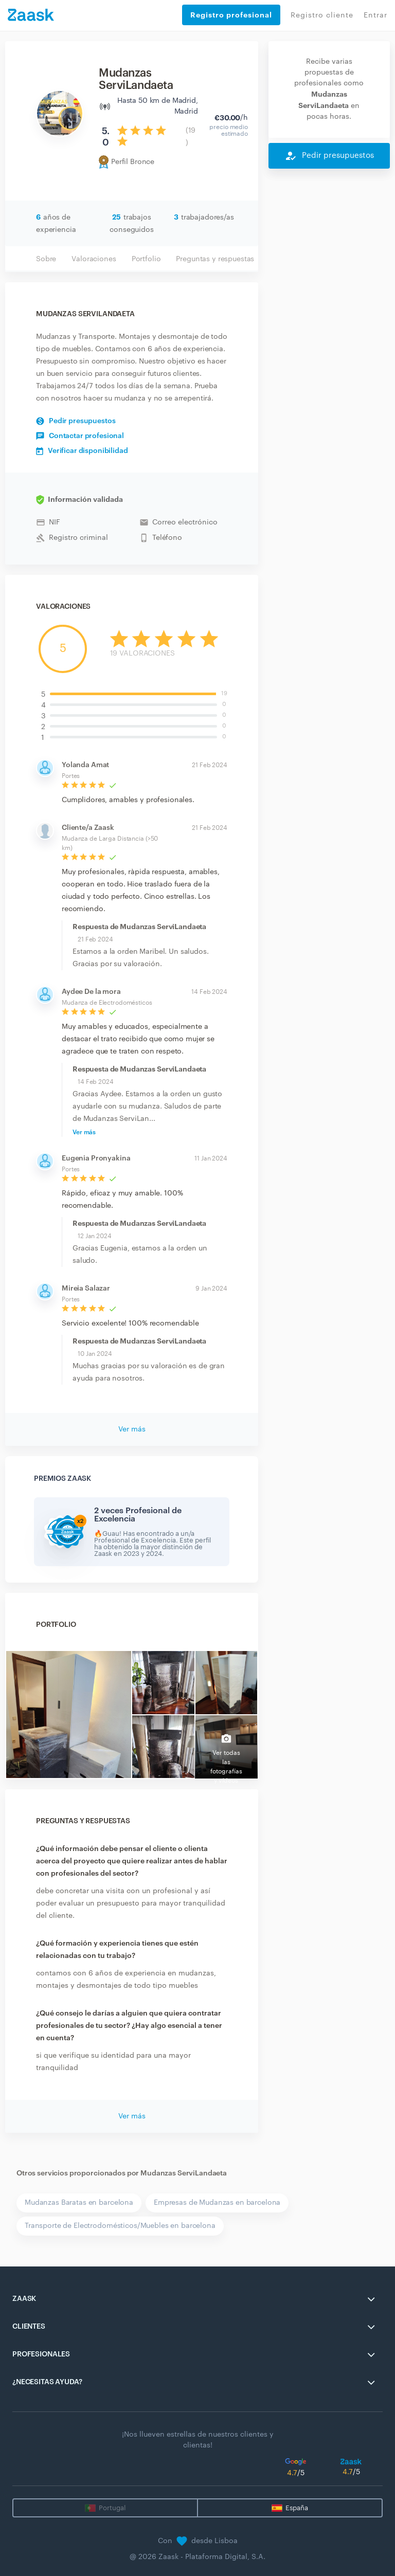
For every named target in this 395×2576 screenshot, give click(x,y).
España (296, 2508)
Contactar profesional (80, 436)
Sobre (46, 259)
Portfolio (146, 259)
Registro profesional (231, 15)
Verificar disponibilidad (82, 451)
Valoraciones (93, 259)
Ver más (84, 1132)
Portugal (112, 2508)
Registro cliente (322, 15)
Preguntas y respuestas (215, 259)
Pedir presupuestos (75, 421)
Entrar (375, 15)
